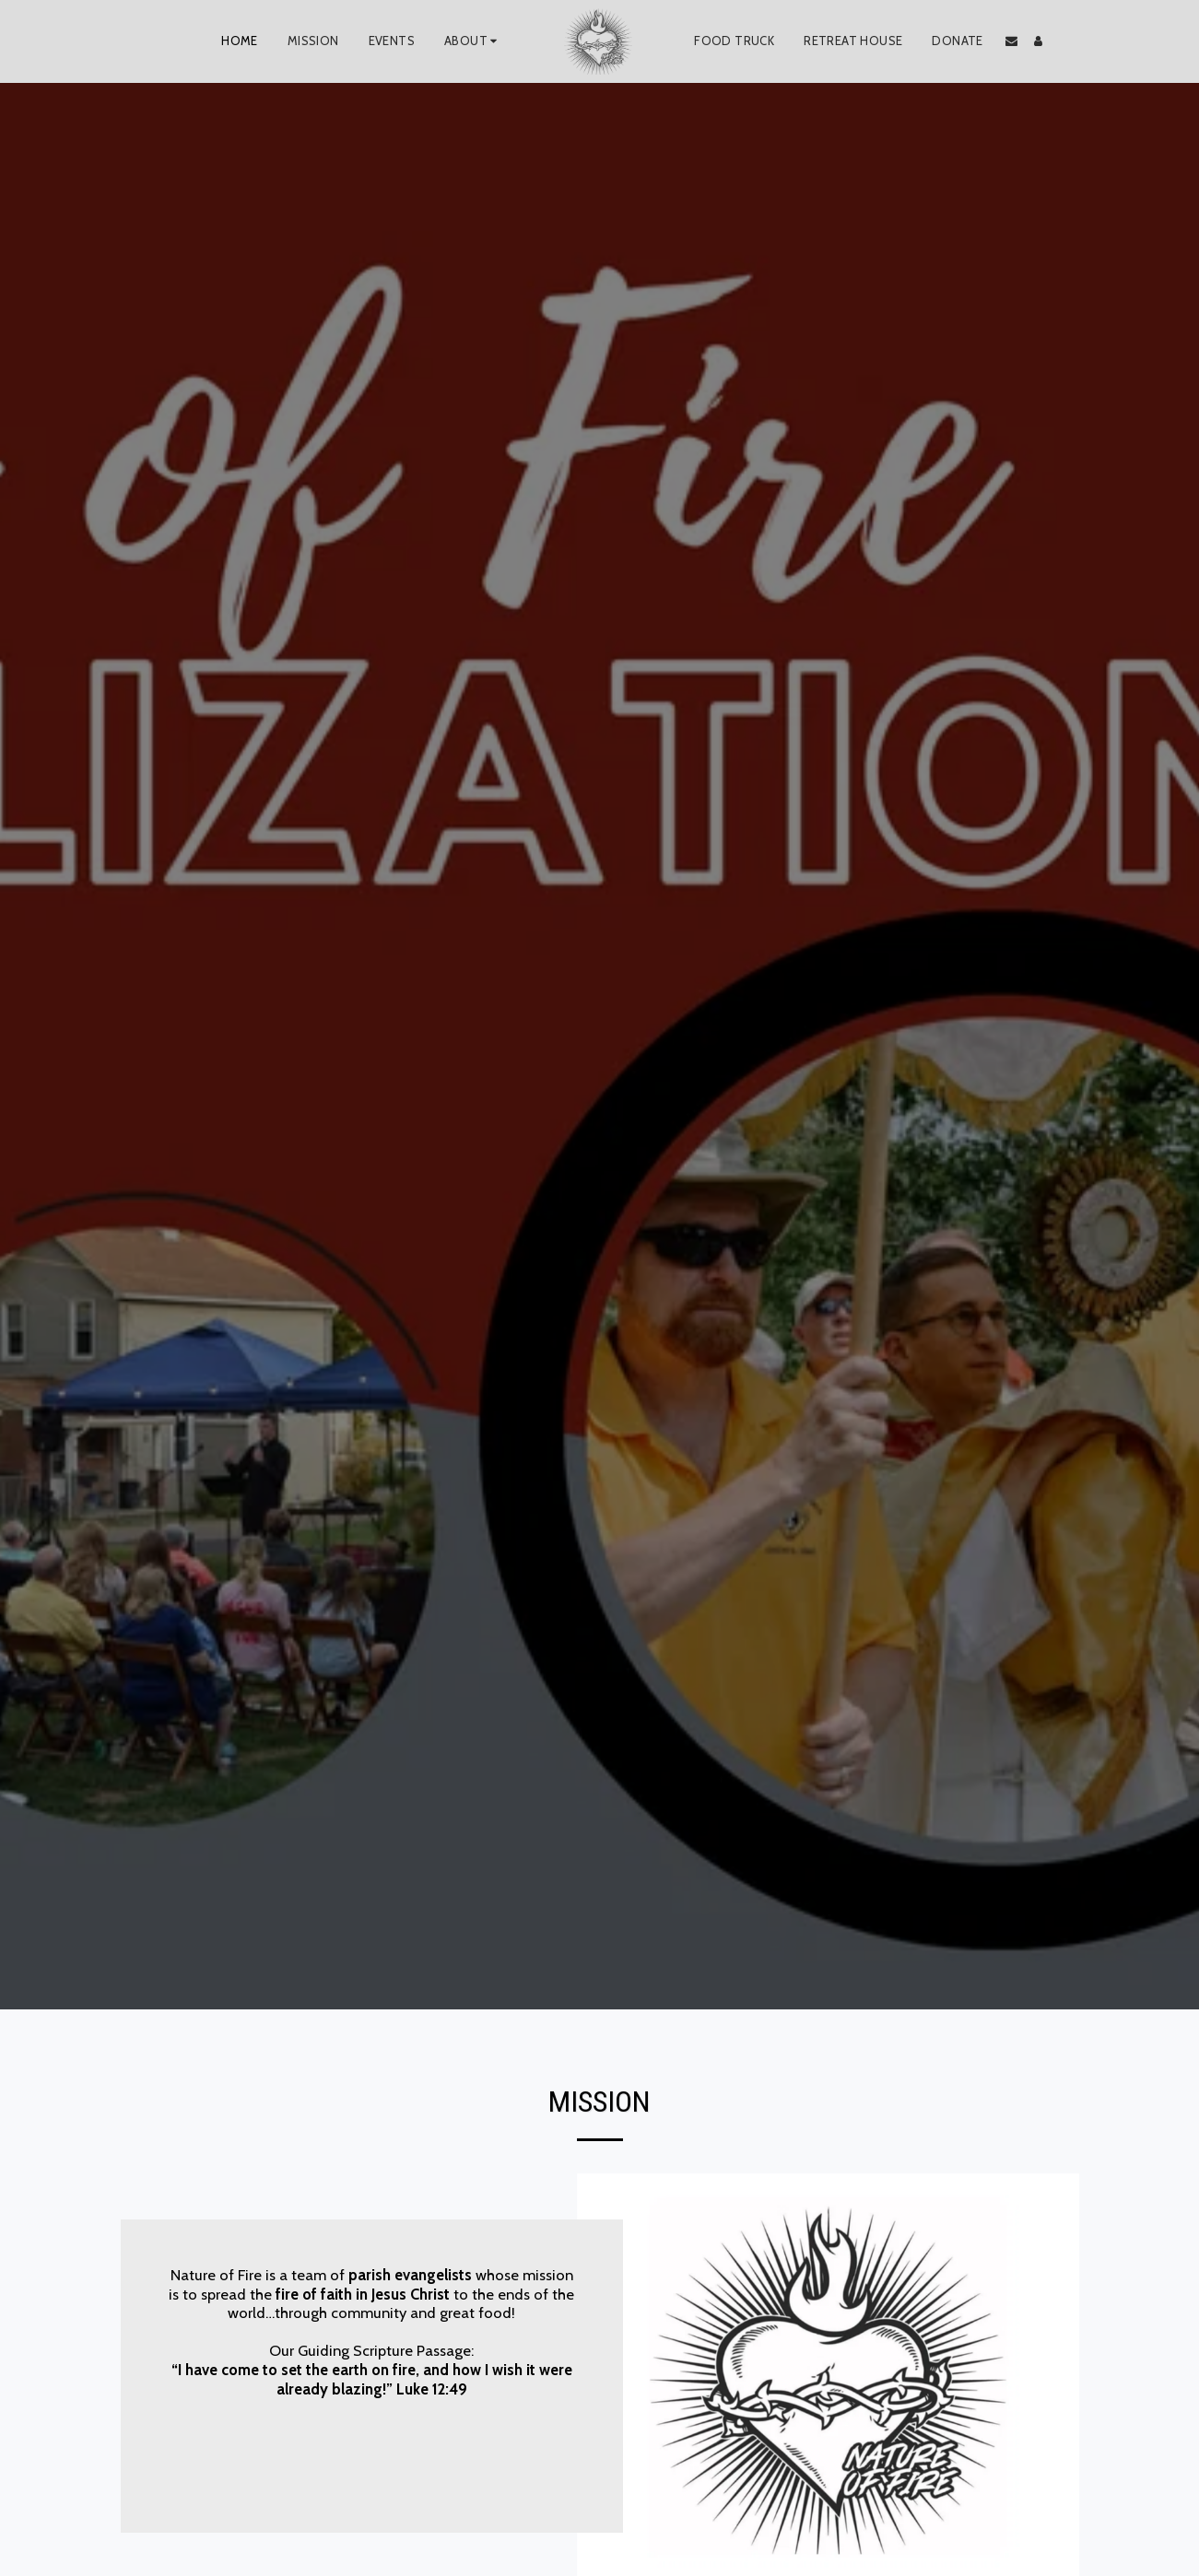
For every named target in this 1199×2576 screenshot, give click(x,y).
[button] (473, 41)
